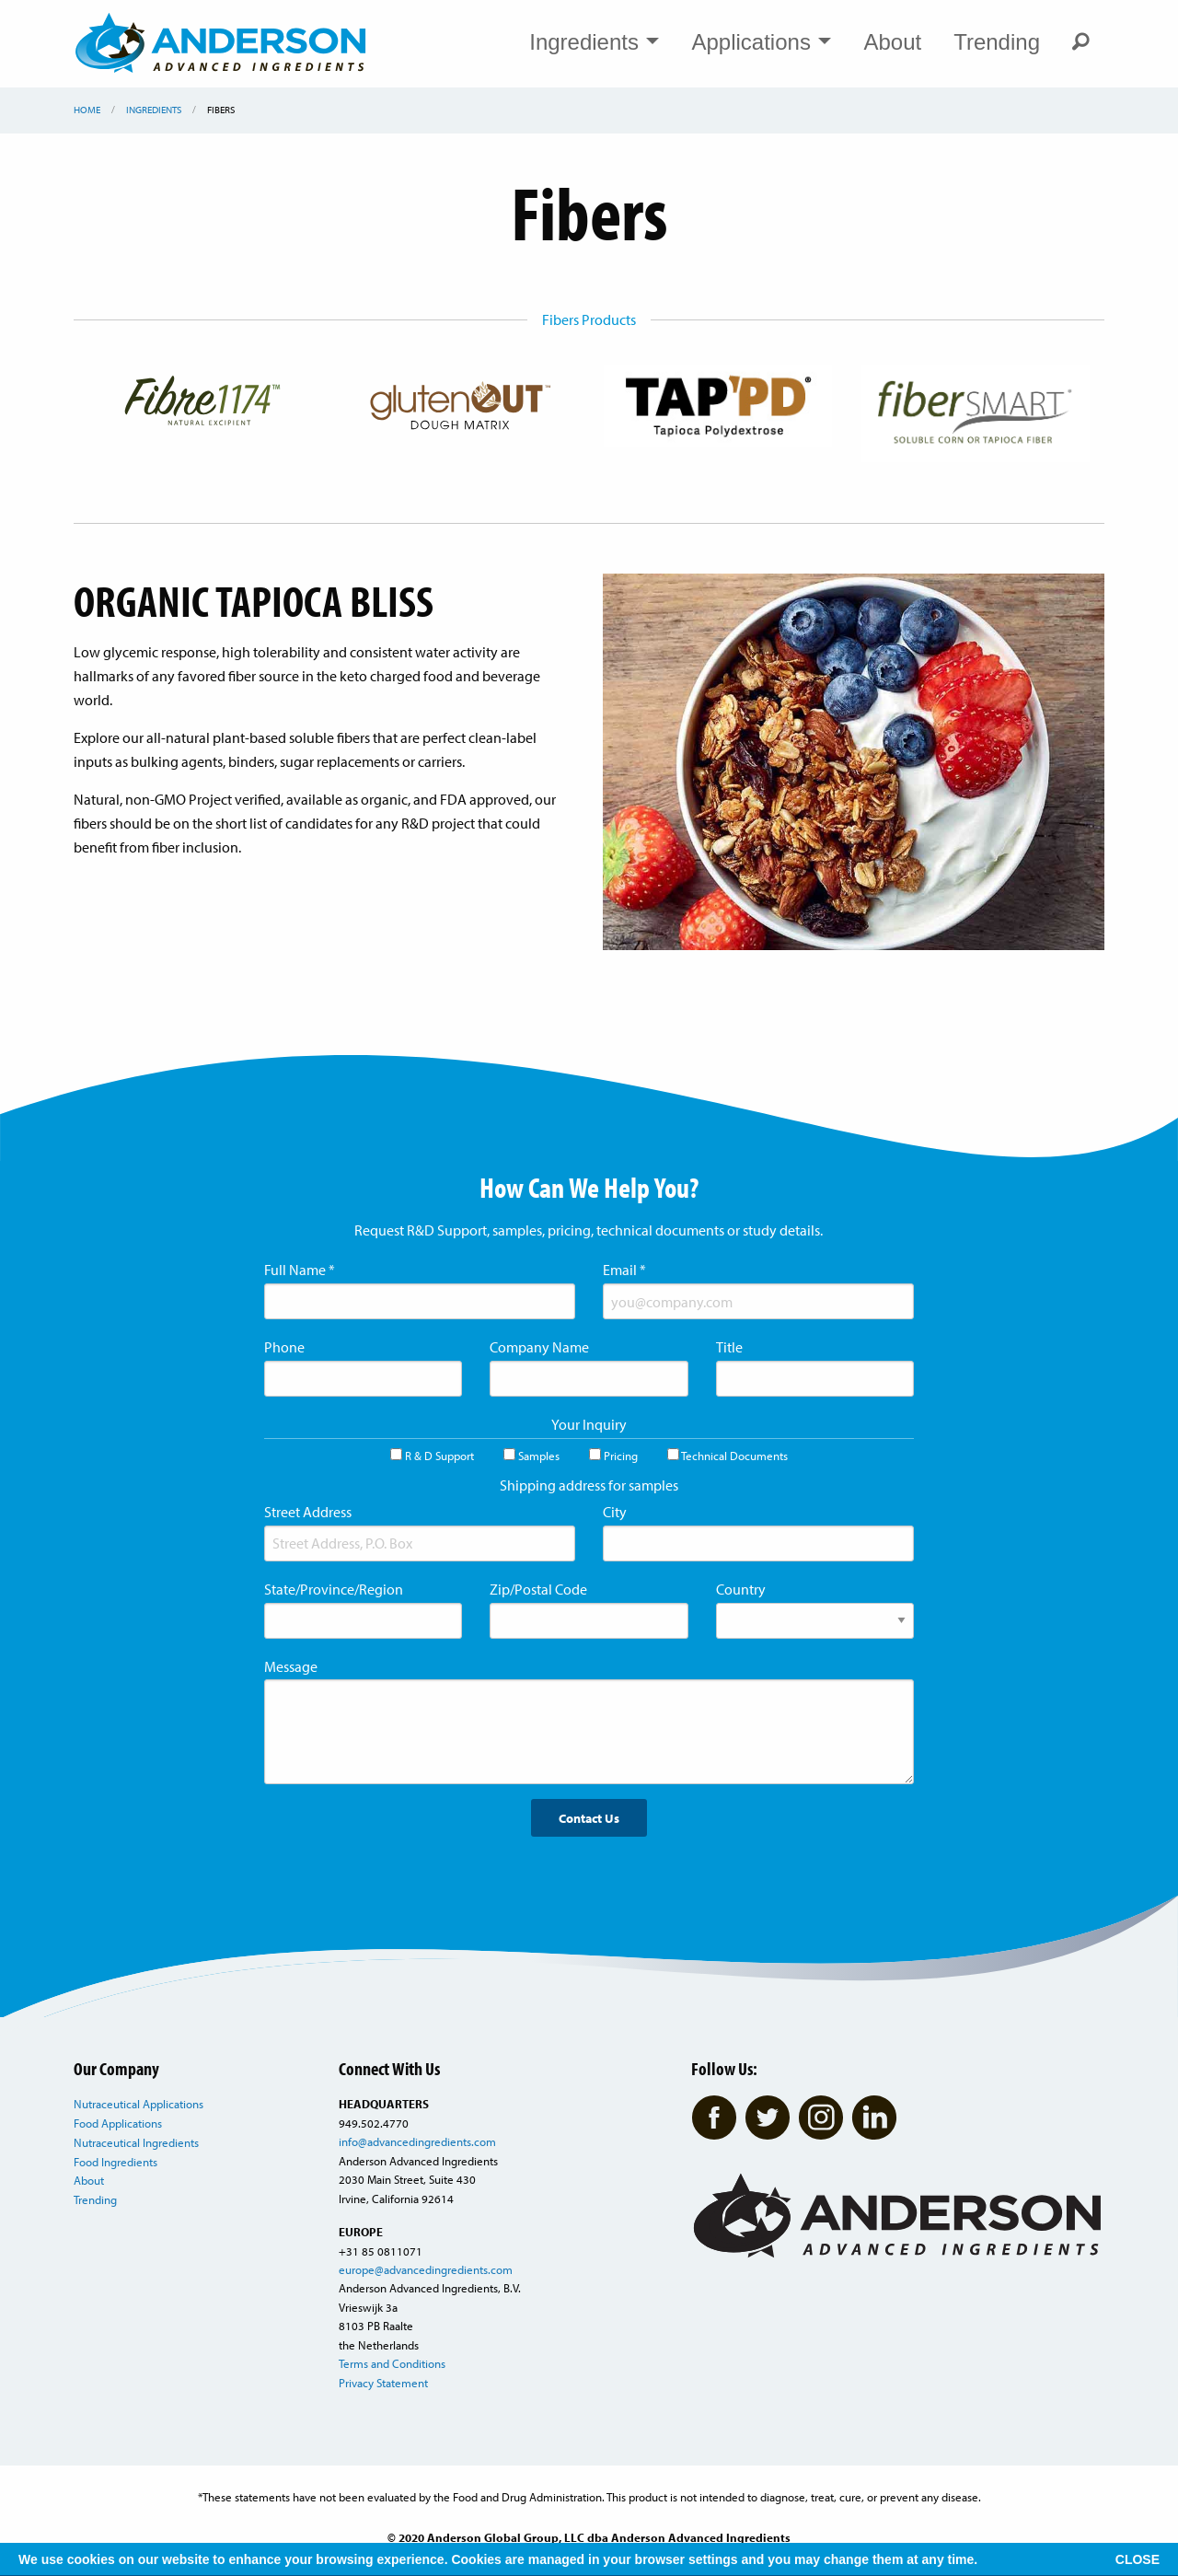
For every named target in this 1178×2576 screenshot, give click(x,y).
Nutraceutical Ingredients (136, 2142)
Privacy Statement (383, 2382)
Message (291, 1666)
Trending (996, 41)
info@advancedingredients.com (417, 2141)
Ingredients (594, 41)
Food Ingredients (115, 2161)
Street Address (308, 1512)
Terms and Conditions (392, 2363)
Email (624, 1269)
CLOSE (1137, 2559)
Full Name (299, 1269)
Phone (284, 1347)
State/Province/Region (333, 1589)
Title (729, 1347)
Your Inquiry (589, 1424)
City (615, 1512)
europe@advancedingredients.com (426, 2269)
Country (741, 1589)
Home (87, 109)
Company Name (539, 1347)
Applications (761, 41)
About (892, 41)
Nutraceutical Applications (138, 2103)
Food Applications (118, 2123)
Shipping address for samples (589, 1485)
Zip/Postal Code (538, 1589)
